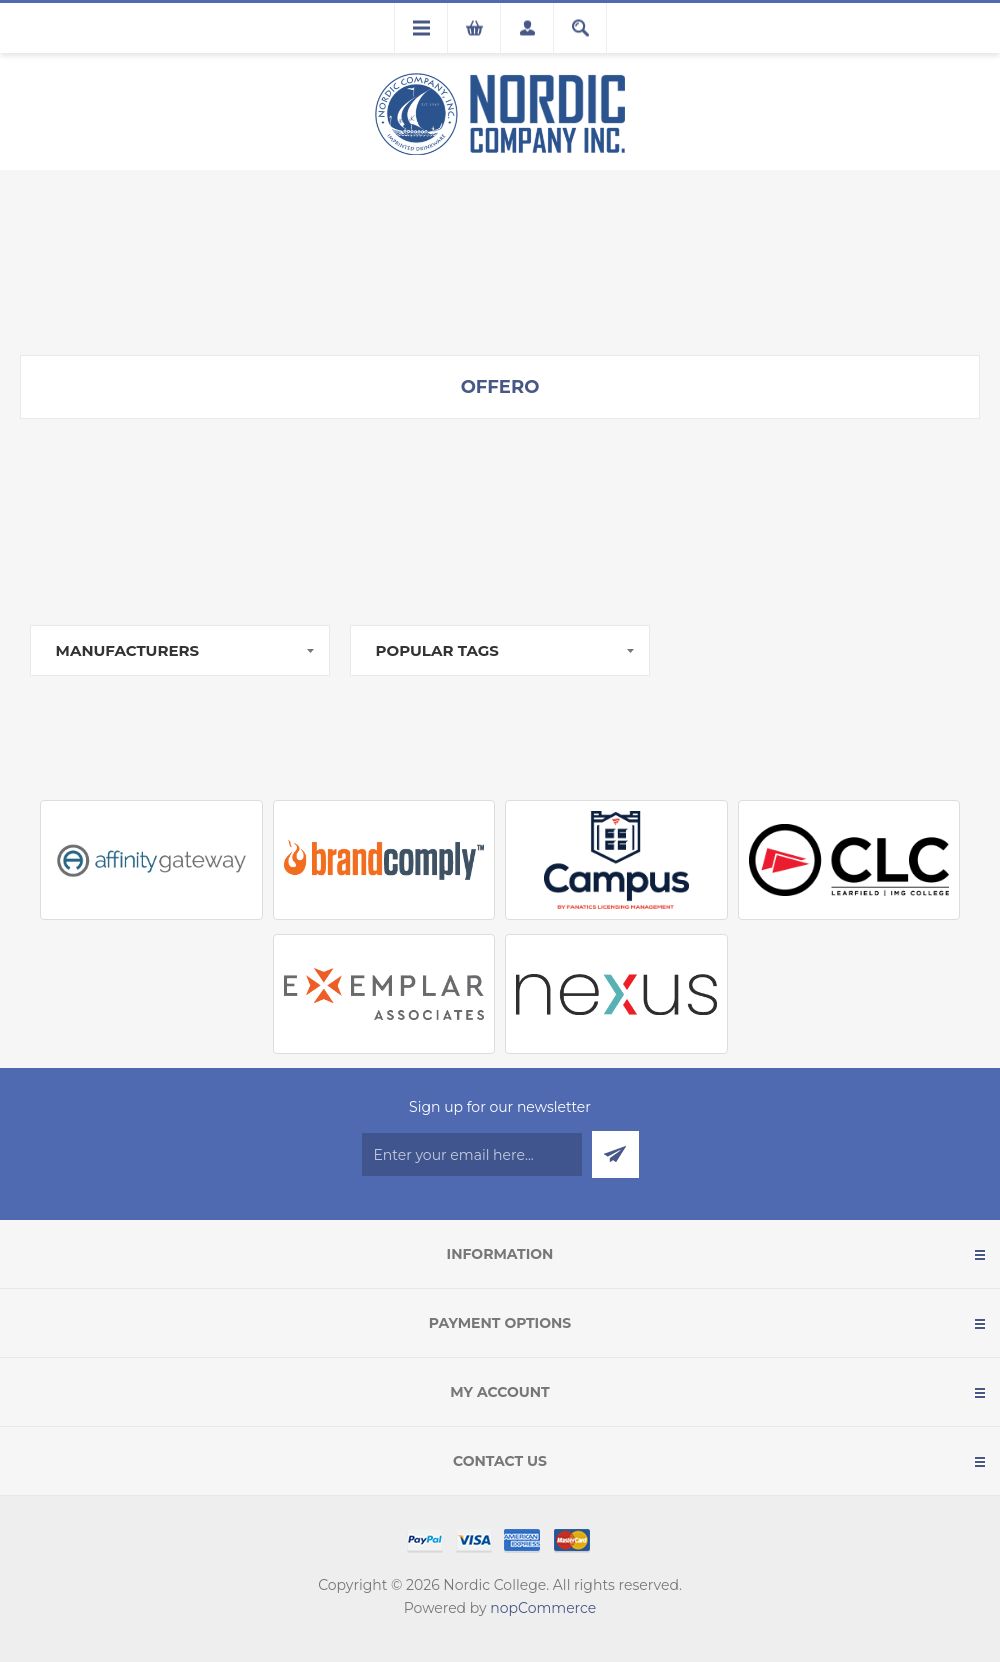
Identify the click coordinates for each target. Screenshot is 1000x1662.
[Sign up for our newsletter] (472, 1154)
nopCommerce (543, 1608)
